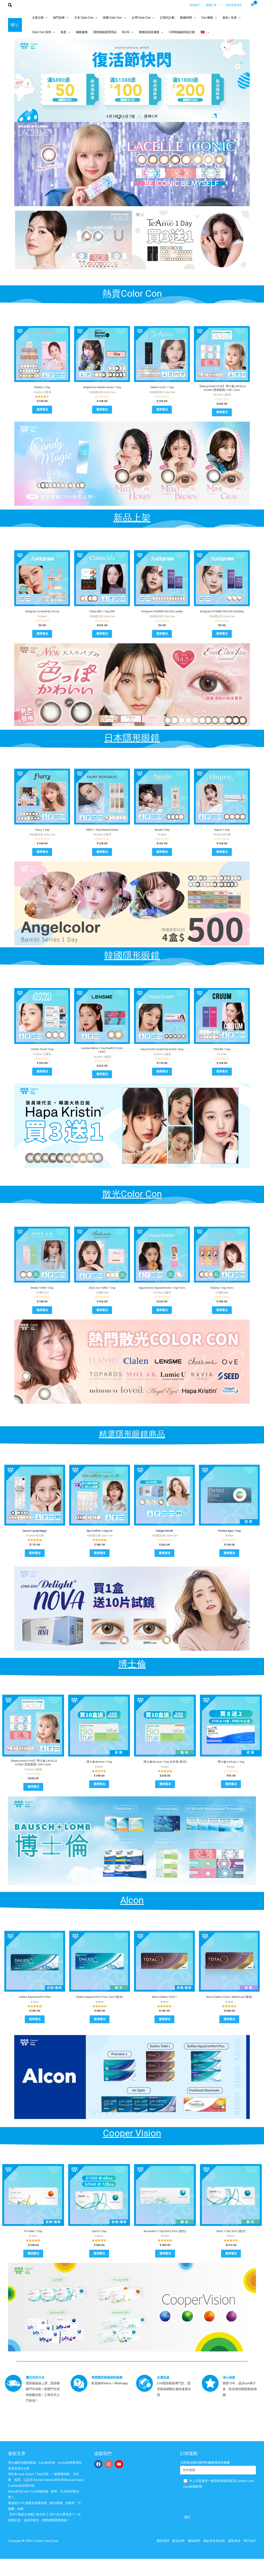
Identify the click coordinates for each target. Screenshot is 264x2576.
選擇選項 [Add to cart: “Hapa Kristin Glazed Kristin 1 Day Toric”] (162, 1322)
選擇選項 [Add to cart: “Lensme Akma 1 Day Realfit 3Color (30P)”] (102, 1082)
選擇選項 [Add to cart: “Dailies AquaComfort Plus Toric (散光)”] (99, 2035)
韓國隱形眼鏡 (132, 962)
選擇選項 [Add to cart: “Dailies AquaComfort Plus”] (35, 2035)
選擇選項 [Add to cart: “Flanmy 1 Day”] (42, 410)
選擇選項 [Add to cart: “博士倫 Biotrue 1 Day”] (99, 1799)
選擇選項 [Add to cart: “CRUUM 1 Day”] (222, 1079)
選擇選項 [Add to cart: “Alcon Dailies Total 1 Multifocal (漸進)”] (229, 2035)
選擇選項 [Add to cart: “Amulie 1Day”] (162, 859)
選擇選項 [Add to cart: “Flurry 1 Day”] (42, 859)
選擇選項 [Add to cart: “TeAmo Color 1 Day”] (162, 410)
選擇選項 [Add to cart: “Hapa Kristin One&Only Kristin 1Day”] (162, 1079)
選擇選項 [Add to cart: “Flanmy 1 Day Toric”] (222, 1319)
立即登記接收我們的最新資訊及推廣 (218, 2485)
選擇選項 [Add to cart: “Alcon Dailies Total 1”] (164, 2035)
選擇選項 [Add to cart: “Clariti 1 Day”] (99, 2270)
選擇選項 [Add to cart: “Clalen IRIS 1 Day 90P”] (102, 640)
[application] (218, 5)
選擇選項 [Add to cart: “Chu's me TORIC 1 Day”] (102, 1319)
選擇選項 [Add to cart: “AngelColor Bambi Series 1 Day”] (102, 410)
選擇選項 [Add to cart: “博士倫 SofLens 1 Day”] (231, 1799)
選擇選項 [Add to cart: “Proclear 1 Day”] (33, 2270)
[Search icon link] (10, 5)
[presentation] (211, 2519)
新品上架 (132, 523)
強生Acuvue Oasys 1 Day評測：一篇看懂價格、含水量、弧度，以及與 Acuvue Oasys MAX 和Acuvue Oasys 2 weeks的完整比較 (46, 2497)
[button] (18, 80)
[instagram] (109, 2481)
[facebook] (99, 2481)
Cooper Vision (132, 2149)
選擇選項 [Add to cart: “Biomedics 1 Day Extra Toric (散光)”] (165, 2270)
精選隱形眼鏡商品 (132, 1447)
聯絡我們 (194, 2558)
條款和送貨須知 (214, 2558)
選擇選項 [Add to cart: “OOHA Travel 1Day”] (42, 1079)
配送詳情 (178, 2558)
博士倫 (132, 1677)
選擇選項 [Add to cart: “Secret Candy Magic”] (35, 1566)
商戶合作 (250, 2558)
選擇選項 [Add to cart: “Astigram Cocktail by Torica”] (42, 640)
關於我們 (163, 2558)
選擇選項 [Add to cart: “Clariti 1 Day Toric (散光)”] (231, 2270)
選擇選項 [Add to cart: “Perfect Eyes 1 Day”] (229, 1566)
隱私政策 (234, 2558)
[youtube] (119, 2481)
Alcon (132, 1915)
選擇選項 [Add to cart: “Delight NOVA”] (164, 1566)
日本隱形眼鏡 (132, 744)
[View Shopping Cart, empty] (252, 5)
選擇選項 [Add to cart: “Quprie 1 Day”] (222, 859)
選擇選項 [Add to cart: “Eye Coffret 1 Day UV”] (99, 1566)
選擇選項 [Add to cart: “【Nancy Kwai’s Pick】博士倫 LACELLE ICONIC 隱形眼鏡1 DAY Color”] (222, 417)
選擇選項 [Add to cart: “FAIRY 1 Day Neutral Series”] (102, 859)
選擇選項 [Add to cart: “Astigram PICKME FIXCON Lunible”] (162, 640)
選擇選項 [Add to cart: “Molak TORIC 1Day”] (42, 1319)
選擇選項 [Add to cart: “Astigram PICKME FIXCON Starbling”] (222, 640)
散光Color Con (132, 1202)
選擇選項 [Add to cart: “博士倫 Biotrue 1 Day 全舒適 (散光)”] (165, 1799)
